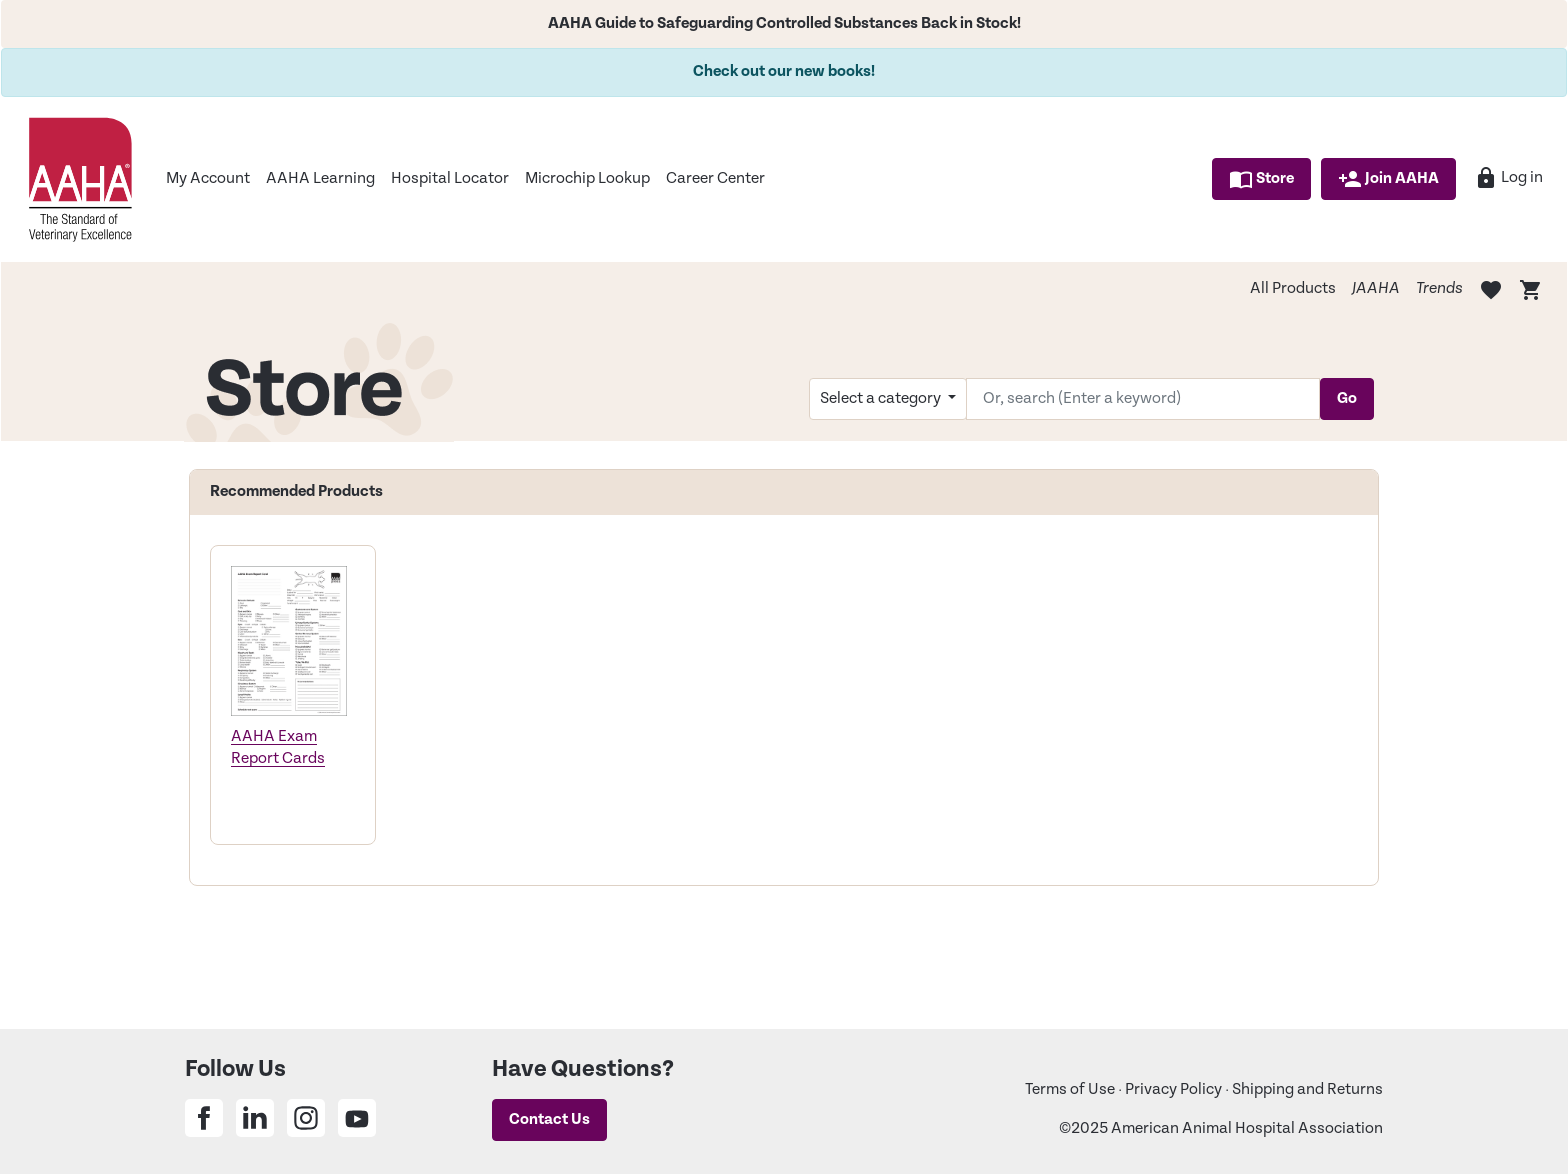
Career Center (715, 178)
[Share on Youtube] (357, 1118)
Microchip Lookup (587, 178)
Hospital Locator (450, 178)
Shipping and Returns (1307, 1089)
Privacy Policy (1173, 1089)
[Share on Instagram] (306, 1118)
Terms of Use (1070, 1089)
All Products (1293, 288)
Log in (1508, 178)
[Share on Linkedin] (255, 1118)
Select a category (882, 398)
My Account (208, 178)
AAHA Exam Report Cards (278, 747)
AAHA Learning (320, 178)
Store (1261, 179)
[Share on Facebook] (204, 1118)
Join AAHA (1388, 179)
